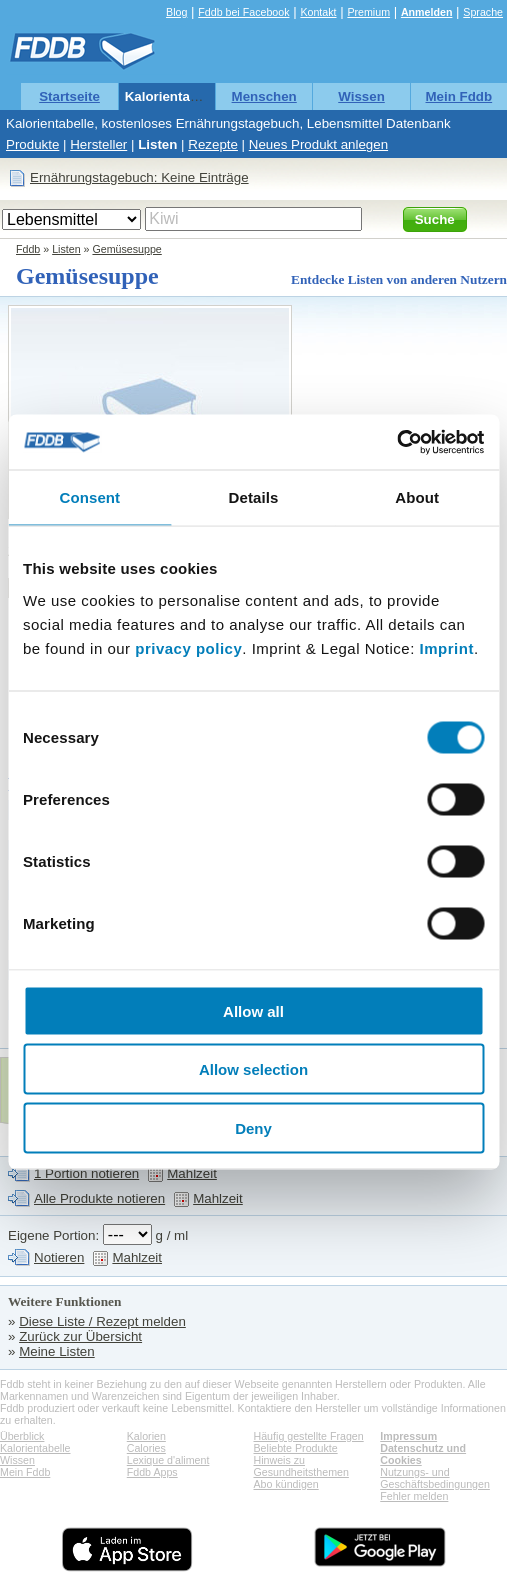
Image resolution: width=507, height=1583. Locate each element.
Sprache (483, 12)
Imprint (447, 647)
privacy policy (188, 647)
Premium (368, 12)
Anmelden (427, 12)
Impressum (408, 1436)
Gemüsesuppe (126, 249)
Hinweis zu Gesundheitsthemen (301, 1466)
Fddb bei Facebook (243, 12)
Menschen (264, 96)
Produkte (32, 144)
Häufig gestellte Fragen (309, 1436)
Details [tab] (254, 497)
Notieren (59, 1257)
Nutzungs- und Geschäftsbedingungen (435, 1478)
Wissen (361, 96)
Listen (157, 144)
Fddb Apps (152, 1472)
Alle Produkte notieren (99, 1198)
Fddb (28, 249)
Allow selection (253, 1069)
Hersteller (98, 144)
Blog (176, 12)
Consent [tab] (89, 497)
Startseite (69, 96)
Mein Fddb (459, 96)
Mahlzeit (192, 1173)
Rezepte (213, 144)
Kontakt (318, 12)
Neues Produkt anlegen (318, 144)
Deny (253, 1127)
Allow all (253, 1010)
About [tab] (417, 497)
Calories (146, 1448)
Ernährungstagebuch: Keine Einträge (139, 177)
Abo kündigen (286, 1484)
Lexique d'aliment (168, 1460)
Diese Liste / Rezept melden (102, 1321)
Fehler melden (414, 1496)
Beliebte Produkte (296, 1448)
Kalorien (146, 1436)
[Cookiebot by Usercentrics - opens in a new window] (396, 442)
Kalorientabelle (173, 96)
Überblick (22, 1436)
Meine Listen (57, 1351)
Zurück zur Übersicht (80, 1336)
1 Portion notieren (86, 1173)
